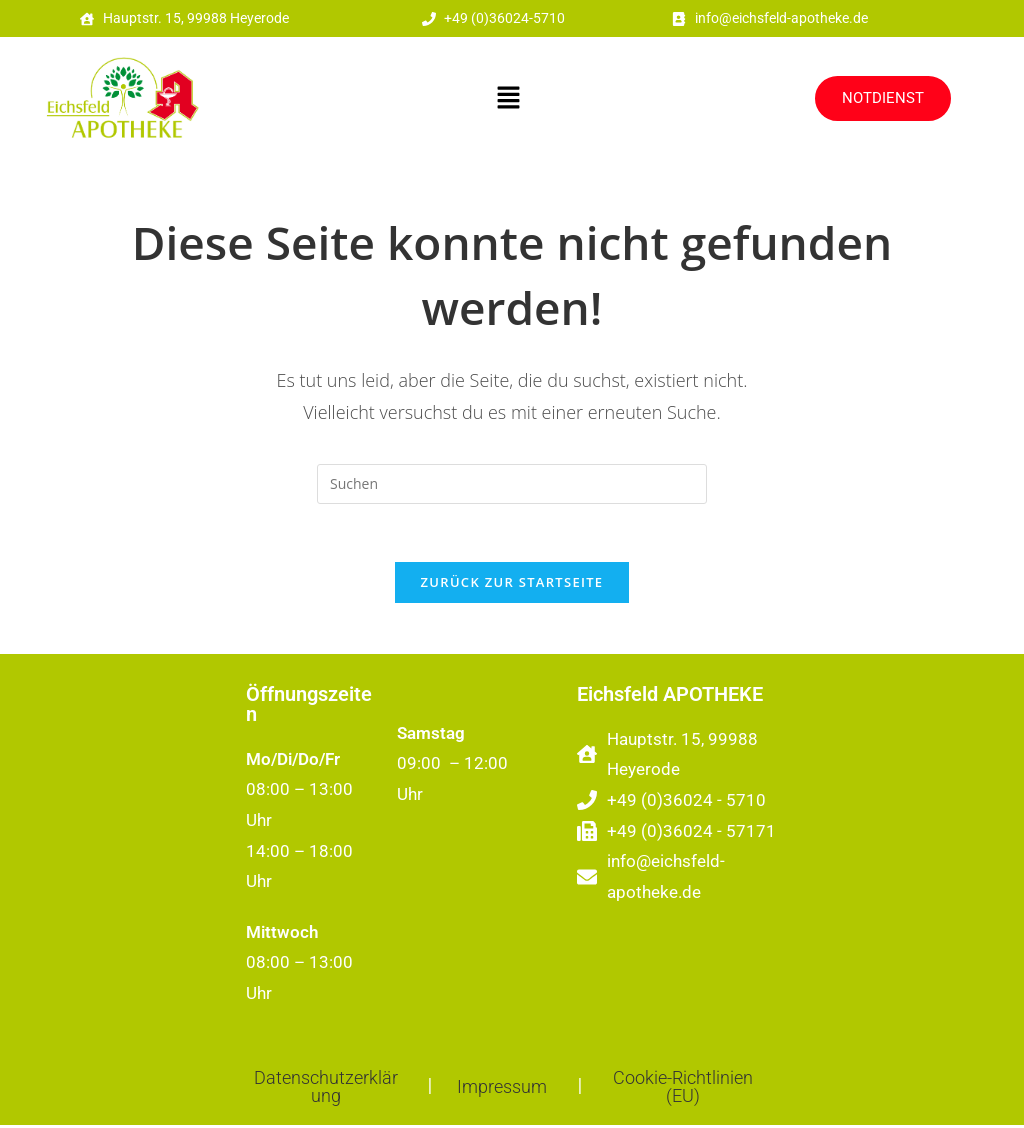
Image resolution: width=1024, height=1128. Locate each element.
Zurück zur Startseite (512, 585)
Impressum (502, 1089)
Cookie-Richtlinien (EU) (683, 1089)
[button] (509, 99)
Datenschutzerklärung (326, 1089)
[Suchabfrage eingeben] (512, 484)
